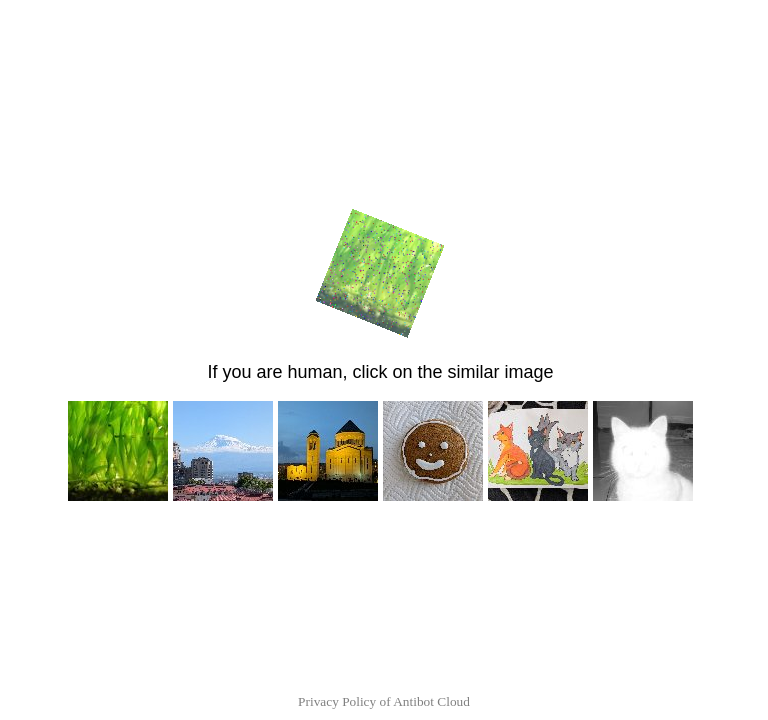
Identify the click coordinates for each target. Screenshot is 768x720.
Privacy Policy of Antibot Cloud (384, 701)
